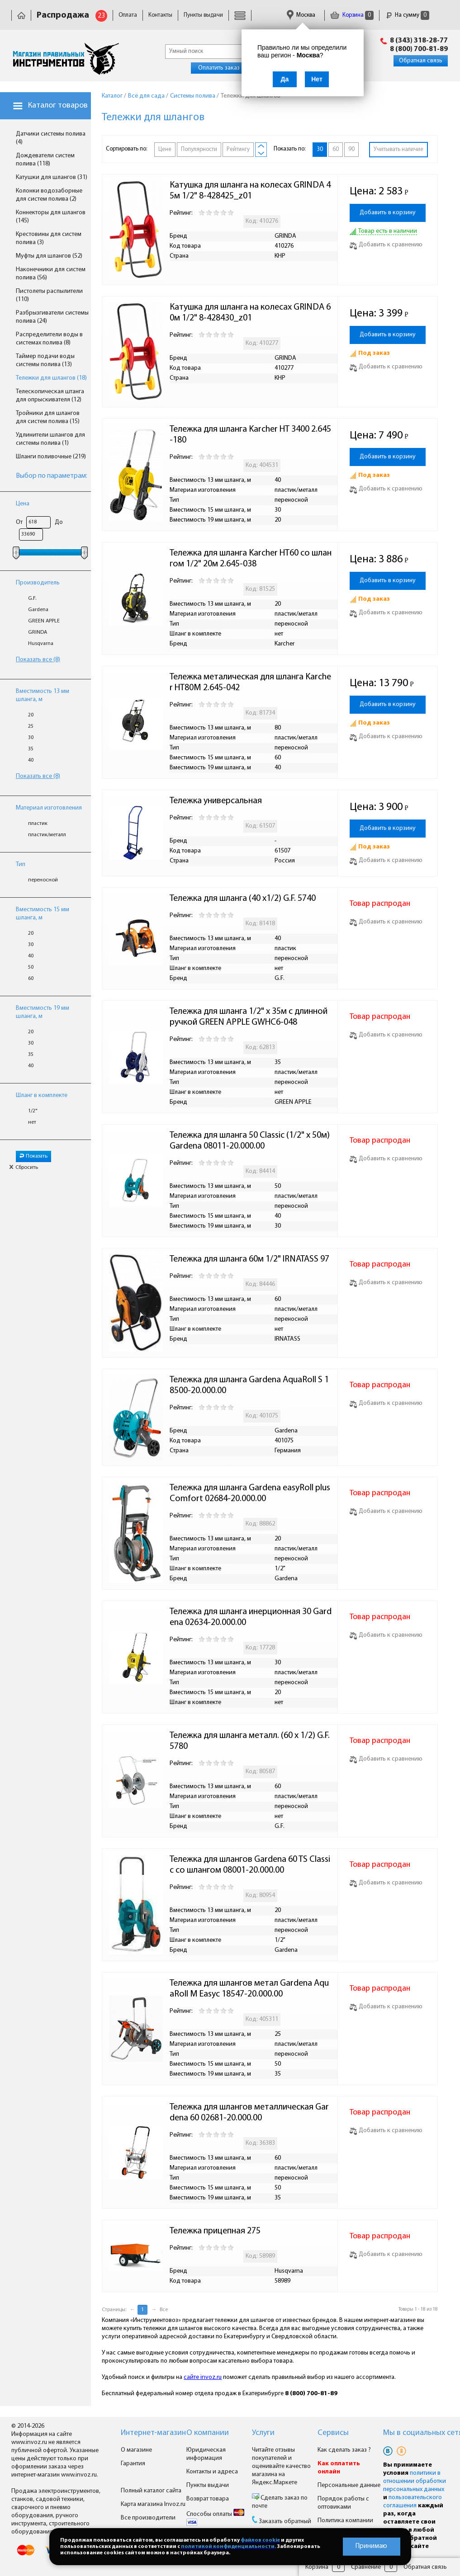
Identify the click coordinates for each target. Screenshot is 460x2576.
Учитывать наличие (398, 149)
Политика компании (345, 2520)
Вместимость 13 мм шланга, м (42, 695)
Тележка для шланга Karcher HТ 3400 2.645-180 (250, 435)
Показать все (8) (38, 659)
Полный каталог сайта (151, 2490)
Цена (22, 503)
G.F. (32, 598)
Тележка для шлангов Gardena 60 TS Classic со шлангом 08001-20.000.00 (250, 1865)
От (19, 522)
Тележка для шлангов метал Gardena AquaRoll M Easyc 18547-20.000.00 (249, 1989)
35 (30, 749)
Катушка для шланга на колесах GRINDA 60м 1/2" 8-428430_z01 (250, 313)
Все (164, 2309)
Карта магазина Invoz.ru (153, 2504)
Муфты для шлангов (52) (49, 256)
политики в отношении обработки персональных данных (414, 2481)
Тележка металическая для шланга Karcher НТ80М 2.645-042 (250, 682)
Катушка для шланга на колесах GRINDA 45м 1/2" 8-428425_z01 (250, 191)
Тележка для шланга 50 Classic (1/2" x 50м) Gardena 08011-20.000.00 (251, 1141)
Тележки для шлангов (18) (51, 378)
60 (30, 978)
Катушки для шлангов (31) (51, 177)
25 (30, 726)
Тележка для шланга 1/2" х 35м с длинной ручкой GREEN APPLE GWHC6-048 (249, 1017)
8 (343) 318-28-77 (419, 40)
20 (30, 715)
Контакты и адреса (212, 2471)
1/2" (33, 1111)
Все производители (148, 2518)
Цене (164, 149)
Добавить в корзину (388, 212)
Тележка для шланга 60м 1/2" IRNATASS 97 (249, 1259)
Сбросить (23, 1167)
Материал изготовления (49, 808)
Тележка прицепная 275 (215, 2231)
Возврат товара (207, 2499)
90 (351, 149)
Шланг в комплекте (41, 1095)
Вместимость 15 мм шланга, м (42, 913)
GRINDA (37, 632)
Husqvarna (40, 643)
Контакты (160, 15)
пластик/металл (47, 835)
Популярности (199, 149)
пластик (37, 823)
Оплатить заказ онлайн (229, 68)
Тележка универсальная (216, 800)
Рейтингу (238, 149)
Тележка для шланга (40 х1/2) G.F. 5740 (243, 898)
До (59, 522)
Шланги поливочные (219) (51, 456)
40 (30, 760)
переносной (43, 880)
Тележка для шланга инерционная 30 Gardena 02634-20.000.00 (251, 1617)
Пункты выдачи (203, 15)
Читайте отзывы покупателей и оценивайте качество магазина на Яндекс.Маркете (281, 2466)
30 (30, 737)
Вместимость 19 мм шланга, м (42, 1012)
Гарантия (133, 2463)
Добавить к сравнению (386, 244)
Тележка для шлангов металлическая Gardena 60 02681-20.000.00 (249, 2113)
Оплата (128, 15)
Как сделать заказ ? (344, 2450)
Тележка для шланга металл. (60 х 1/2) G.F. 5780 (251, 1741)
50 (30, 967)
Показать (33, 1156)
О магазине (136, 2450)
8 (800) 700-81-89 (419, 49)
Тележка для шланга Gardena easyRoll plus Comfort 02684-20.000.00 (251, 1493)
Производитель (38, 582)
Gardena (38, 609)
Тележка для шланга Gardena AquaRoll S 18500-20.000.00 (249, 1385)
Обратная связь (420, 60)
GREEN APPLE (44, 621)
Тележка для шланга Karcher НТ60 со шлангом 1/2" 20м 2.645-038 (251, 559)
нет (32, 1122)
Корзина (352, 15)
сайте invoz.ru (203, 2377)
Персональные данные (349, 2485)
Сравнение (366, 2567)
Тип (20, 864)
